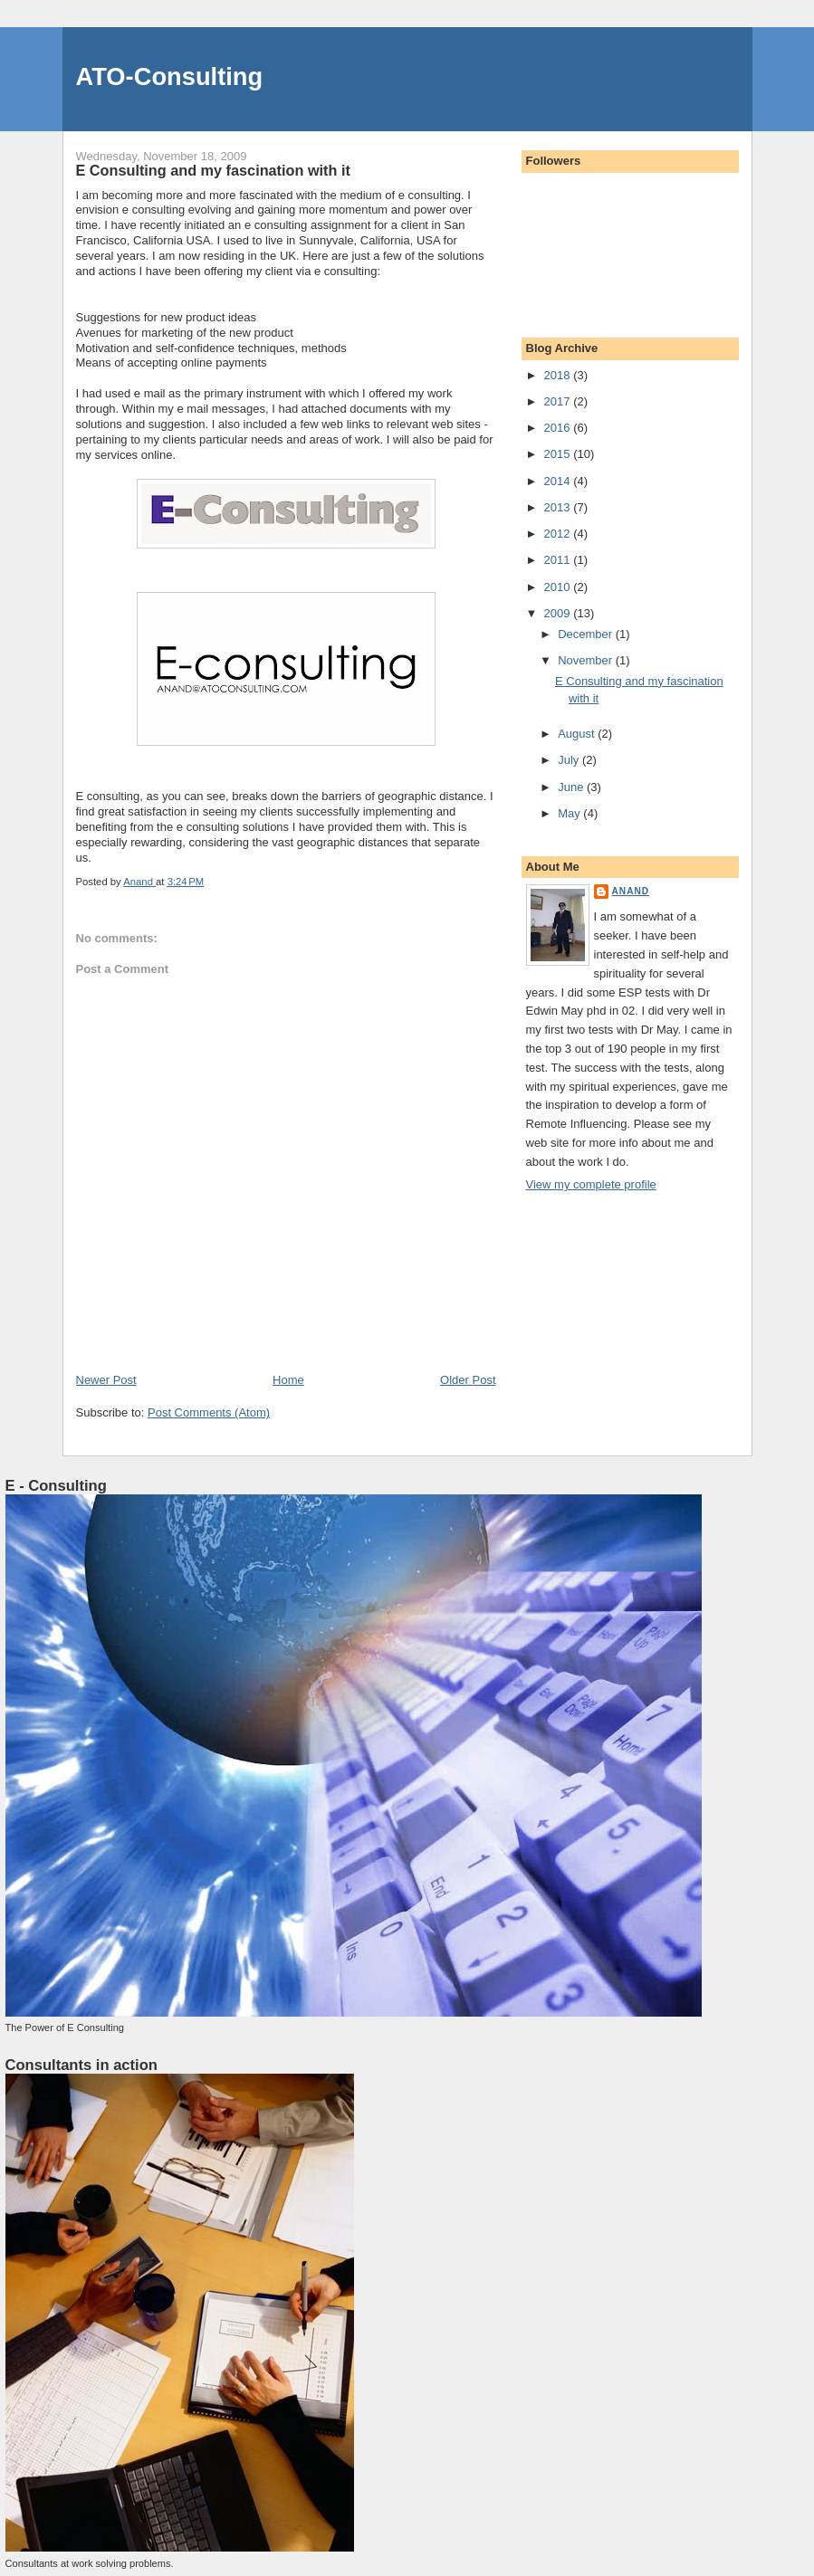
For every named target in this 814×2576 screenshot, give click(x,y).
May (570, 813)
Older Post (467, 1380)
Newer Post (106, 1380)
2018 (559, 375)
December (587, 634)
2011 (559, 560)
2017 (559, 401)
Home (288, 1380)
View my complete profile (591, 1184)
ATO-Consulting (169, 76)
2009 (559, 613)
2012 (559, 533)
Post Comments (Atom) (209, 1412)
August (578, 733)
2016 (559, 427)
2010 (559, 587)
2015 (559, 454)
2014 (559, 481)
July (570, 760)
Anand (631, 891)
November (587, 660)
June (572, 787)
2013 (559, 507)
